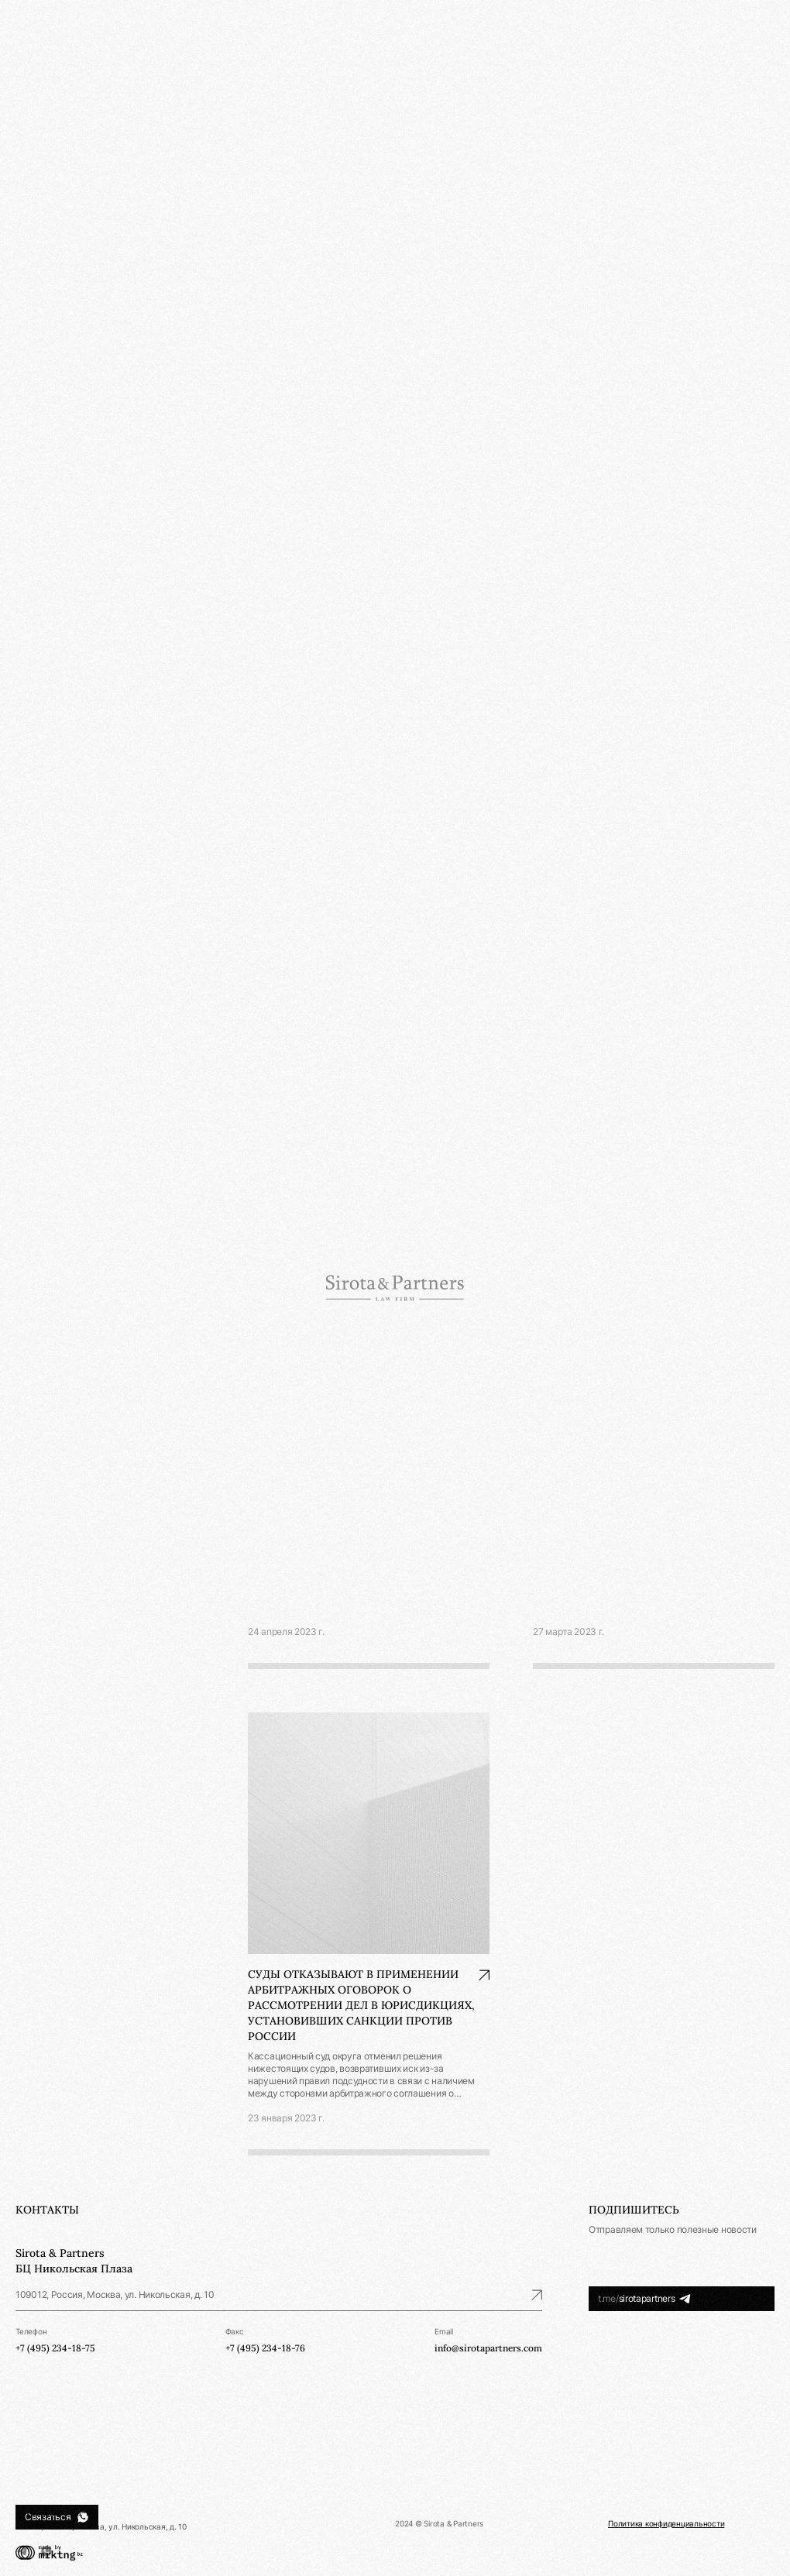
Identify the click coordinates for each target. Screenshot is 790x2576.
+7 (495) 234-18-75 (55, 2512)
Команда (34, 150)
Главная (263, 82)
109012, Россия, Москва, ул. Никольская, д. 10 (278, 2294)
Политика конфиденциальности (666, 2523)
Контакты (36, 224)
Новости (34, 174)
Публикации (42, 199)
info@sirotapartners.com (488, 2348)
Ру (745, 40)
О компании (41, 100)
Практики (36, 125)
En (769, 40)
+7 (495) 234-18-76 (265, 2348)
